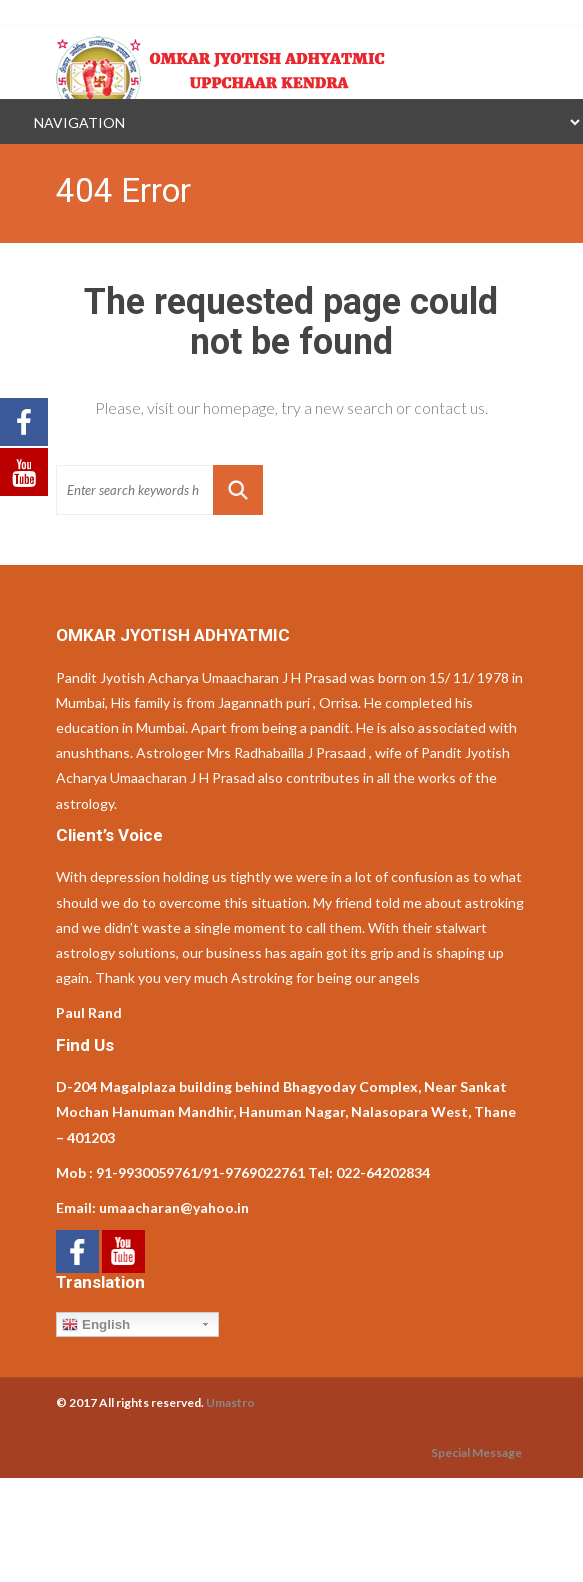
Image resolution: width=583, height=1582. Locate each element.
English (96, 1325)
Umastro (230, 1402)
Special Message (476, 1452)
